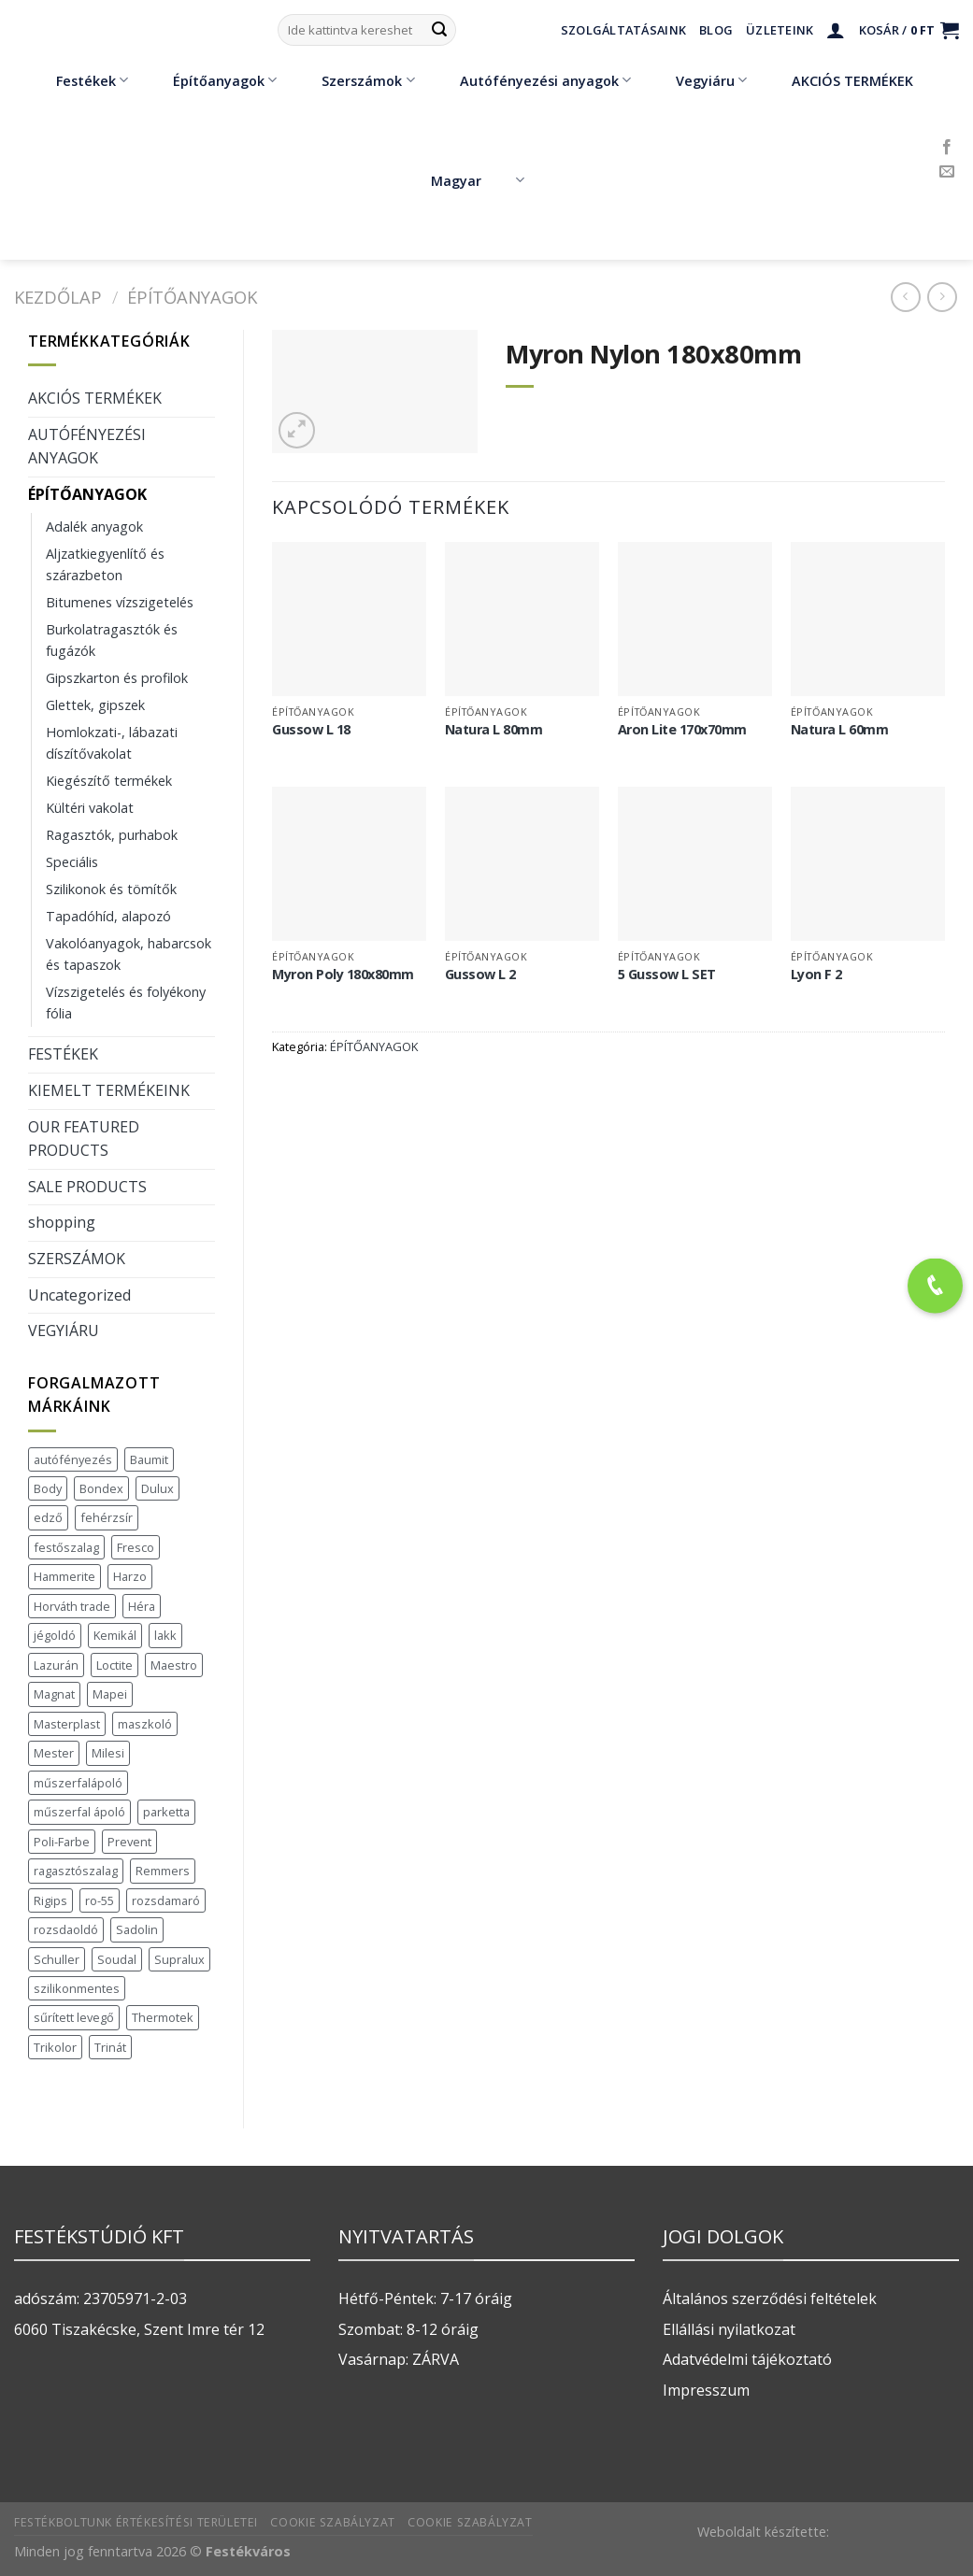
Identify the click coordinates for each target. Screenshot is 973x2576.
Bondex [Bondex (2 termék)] (101, 1488)
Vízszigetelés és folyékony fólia (126, 1002)
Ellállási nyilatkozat (729, 2329)
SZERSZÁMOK (76, 1258)
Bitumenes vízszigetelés (119, 602)
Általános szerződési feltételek (770, 2298)
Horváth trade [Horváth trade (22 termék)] (72, 1606)
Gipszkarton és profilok (117, 678)
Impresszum (706, 2390)
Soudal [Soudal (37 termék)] (116, 1959)
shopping (61, 1222)
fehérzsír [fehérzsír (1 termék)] (106, 1517)
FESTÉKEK (63, 1054)
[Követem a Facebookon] (946, 147)
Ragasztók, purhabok (112, 835)
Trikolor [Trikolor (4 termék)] (55, 2047)
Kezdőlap (58, 296)
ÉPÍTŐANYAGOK (192, 296)
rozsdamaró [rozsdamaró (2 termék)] (166, 1900)
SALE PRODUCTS (87, 1186)
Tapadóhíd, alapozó (108, 916)
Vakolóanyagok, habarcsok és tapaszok (128, 954)
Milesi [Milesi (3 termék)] (108, 1752)
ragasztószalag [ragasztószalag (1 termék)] (76, 1870)
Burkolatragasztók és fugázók (112, 640)
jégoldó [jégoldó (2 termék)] (55, 1635)
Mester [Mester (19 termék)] (54, 1752)
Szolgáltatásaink (623, 29)
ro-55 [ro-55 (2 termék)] (99, 1900)
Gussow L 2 (480, 974)
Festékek (78, 80)
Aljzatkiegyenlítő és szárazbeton (105, 564)
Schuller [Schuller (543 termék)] (56, 1959)
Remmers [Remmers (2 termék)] (163, 1870)
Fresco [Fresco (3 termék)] (135, 1547)
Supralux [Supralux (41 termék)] (179, 1959)
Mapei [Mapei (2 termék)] (110, 1694)
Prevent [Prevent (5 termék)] (129, 1841)
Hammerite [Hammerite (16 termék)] (64, 1576)
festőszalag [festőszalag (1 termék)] (66, 1547)
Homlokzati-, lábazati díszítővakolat (112, 742)
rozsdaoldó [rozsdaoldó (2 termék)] (66, 1929)
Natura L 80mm (494, 729)
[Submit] (439, 30)
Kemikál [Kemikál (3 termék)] (114, 1635)
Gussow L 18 (311, 729)
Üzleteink (779, 29)
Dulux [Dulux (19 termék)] (157, 1488)
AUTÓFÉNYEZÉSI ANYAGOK (87, 446)
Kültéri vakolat (90, 808)
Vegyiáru (698, 80)
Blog (716, 29)
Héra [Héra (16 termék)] (141, 1606)
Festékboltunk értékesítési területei (136, 2522)
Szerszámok (354, 80)
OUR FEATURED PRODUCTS (83, 1139)
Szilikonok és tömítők (111, 889)
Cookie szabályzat (332, 2522)
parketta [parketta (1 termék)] (166, 1811)
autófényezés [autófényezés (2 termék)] (73, 1459)
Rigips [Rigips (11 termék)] (50, 1900)
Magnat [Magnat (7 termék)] (54, 1694)
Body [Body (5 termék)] (48, 1488)
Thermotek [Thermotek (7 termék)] (162, 2017)
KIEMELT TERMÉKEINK (109, 1090)
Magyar (477, 180)
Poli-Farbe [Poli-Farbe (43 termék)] (62, 1841)
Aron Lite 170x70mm (682, 729)
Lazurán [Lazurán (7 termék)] (56, 1665)
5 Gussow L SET (667, 974)
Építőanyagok (211, 80)
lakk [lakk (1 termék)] (165, 1635)
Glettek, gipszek (95, 705)
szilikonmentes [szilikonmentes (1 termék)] (77, 1988)
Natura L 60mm (840, 729)
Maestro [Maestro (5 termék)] (173, 1665)
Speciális (72, 862)
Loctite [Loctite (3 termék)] (114, 1665)
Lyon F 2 (816, 974)
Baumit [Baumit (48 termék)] (149, 1459)
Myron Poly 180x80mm (343, 974)
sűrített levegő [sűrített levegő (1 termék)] (74, 2017)
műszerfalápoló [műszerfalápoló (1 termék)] (78, 1782)
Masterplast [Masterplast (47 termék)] (67, 1723)
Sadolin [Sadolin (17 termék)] (137, 1929)
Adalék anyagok (94, 526)
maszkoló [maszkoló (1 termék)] (145, 1723)
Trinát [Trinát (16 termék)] (110, 2047)
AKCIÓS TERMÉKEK (839, 80)
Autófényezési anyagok (532, 80)
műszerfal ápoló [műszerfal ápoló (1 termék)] (79, 1811)
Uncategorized (79, 1295)
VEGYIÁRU (63, 1330)
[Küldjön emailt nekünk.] (946, 172)
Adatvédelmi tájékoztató (747, 2359)
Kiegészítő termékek (109, 781)
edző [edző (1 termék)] (48, 1517)
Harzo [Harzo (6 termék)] (130, 1576)
